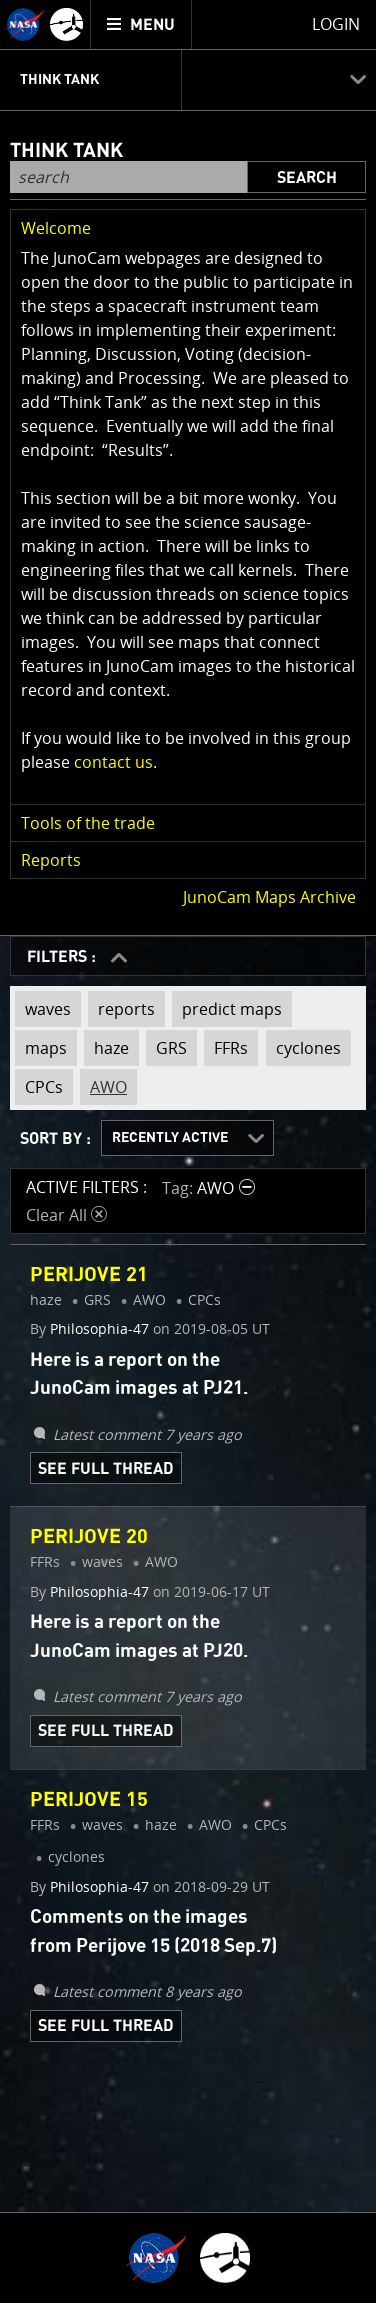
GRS (166, 1044)
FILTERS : (63, 957)
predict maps (227, 1009)
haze (106, 1044)
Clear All (66, 1215)
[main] (188, 1151)
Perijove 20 (89, 1537)
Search (307, 178)
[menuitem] (141, 24)
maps (41, 1044)
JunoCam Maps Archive (269, 897)
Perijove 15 (89, 1800)
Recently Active (170, 1138)
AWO (103, 1083)
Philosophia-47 (99, 1329)
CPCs (39, 1083)
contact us (113, 762)
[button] (188, 228)
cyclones (303, 1044)
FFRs (226, 1044)
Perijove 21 (89, 1275)
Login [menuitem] (336, 24)
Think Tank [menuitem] (59, 80)
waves (43, 1009)
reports (121, 1009)
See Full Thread (106, 1469)
